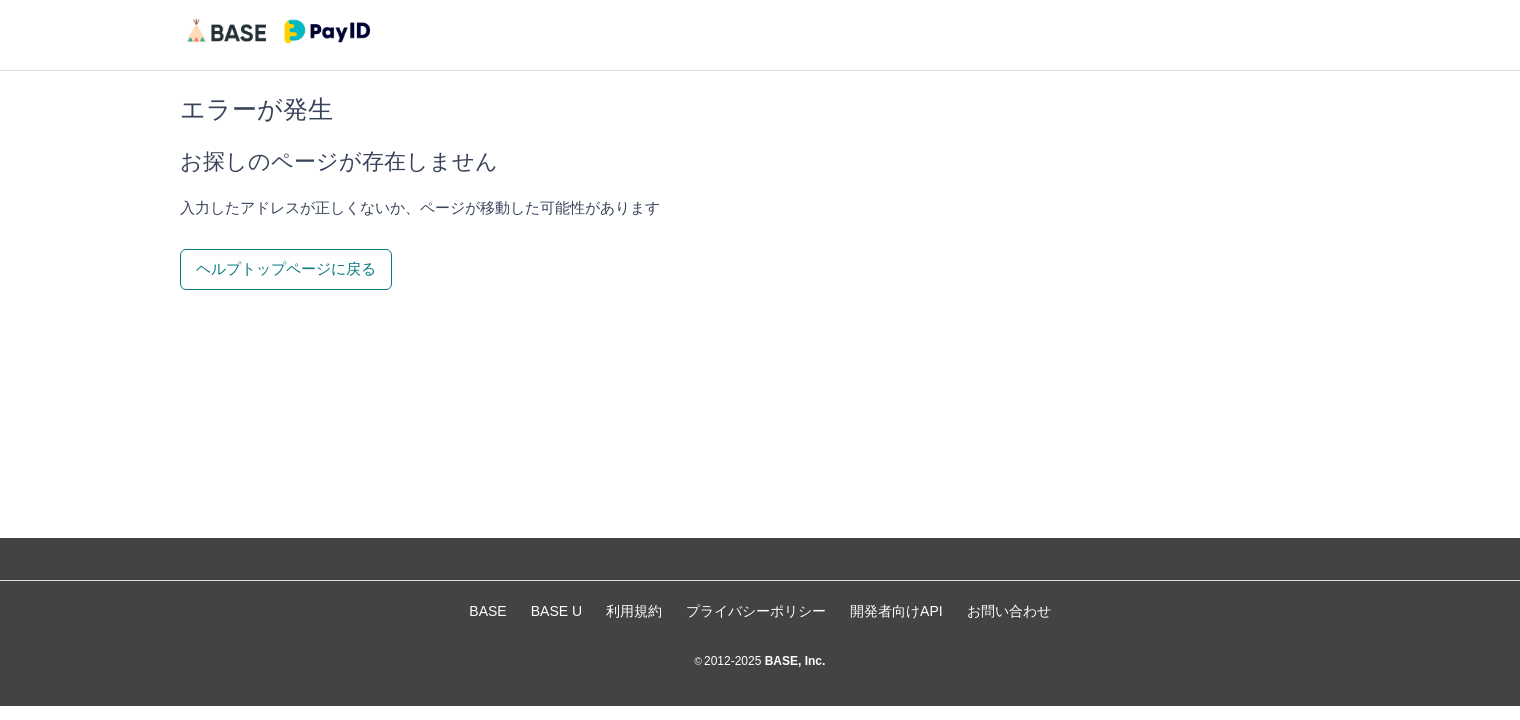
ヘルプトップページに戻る (286, 268)
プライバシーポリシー (756, 611)
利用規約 (634, 611)
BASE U (556, 611)
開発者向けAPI (896, 611)
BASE (487, 611)
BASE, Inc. (793, 661)
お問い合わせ (1009, 611)
